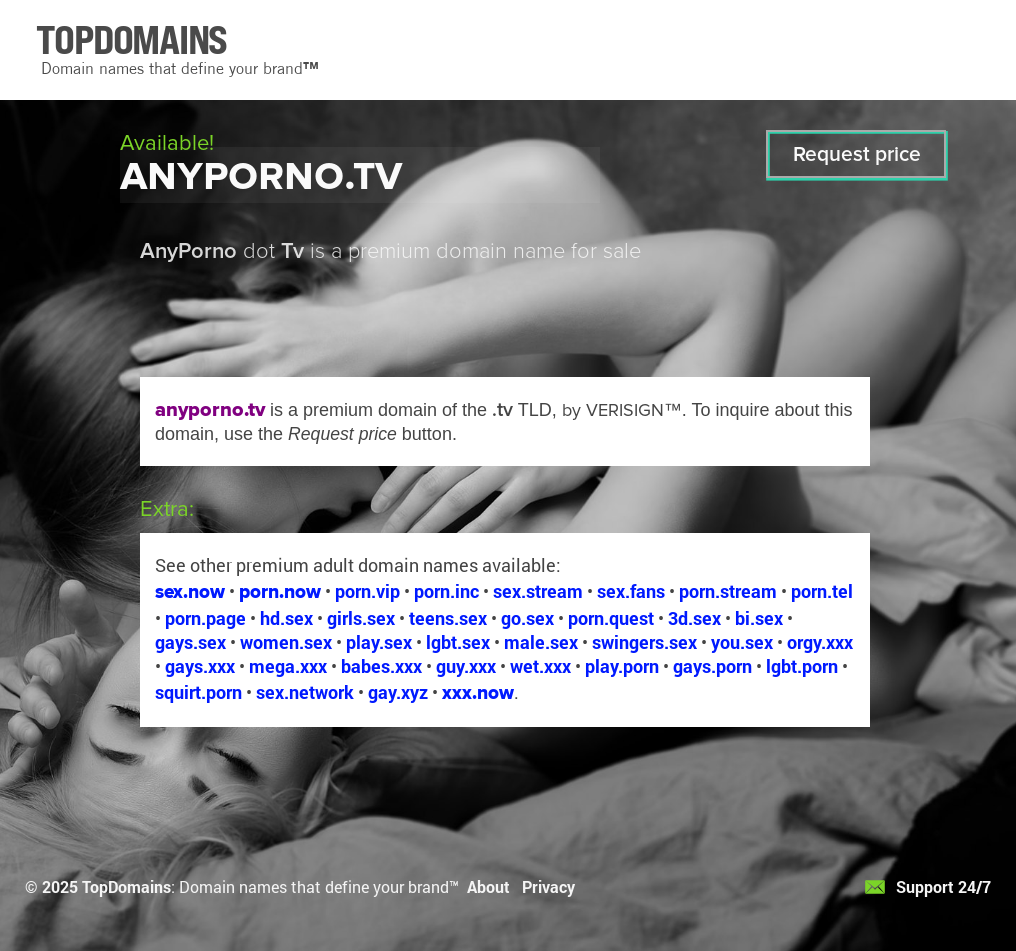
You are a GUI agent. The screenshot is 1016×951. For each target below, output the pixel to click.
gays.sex (190, 642)
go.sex (527, 618)
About (488, 886)
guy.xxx (466, 666)
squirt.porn (198, 692)
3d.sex (694, 618)
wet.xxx (540, 666)
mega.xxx (288, 666)
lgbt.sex (458, 642)
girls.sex (361, 618)
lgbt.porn (802, 666)
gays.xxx (200, 666)
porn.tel (822, 591)
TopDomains (126, 886)
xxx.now (478, 692)
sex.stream (538, 591)
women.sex (286, 642)
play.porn (622, 666)
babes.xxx (381, 666)
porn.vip (367, 591)
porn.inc (446, 591)
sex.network (305, 692)
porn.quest (611, 618)
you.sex (742, 642)
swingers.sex (644, 642)
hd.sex (286, 618)
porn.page (205, 618)
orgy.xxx (820, 642)
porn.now (280, 591)
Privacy (548, 886)
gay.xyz (398, 692)
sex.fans (631, 591)
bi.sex (759, 618)
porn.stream (728, 591)
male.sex (541, 642)
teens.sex (448, 618)
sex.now (190, 591)
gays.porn (712, 666)
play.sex (379, 642)
